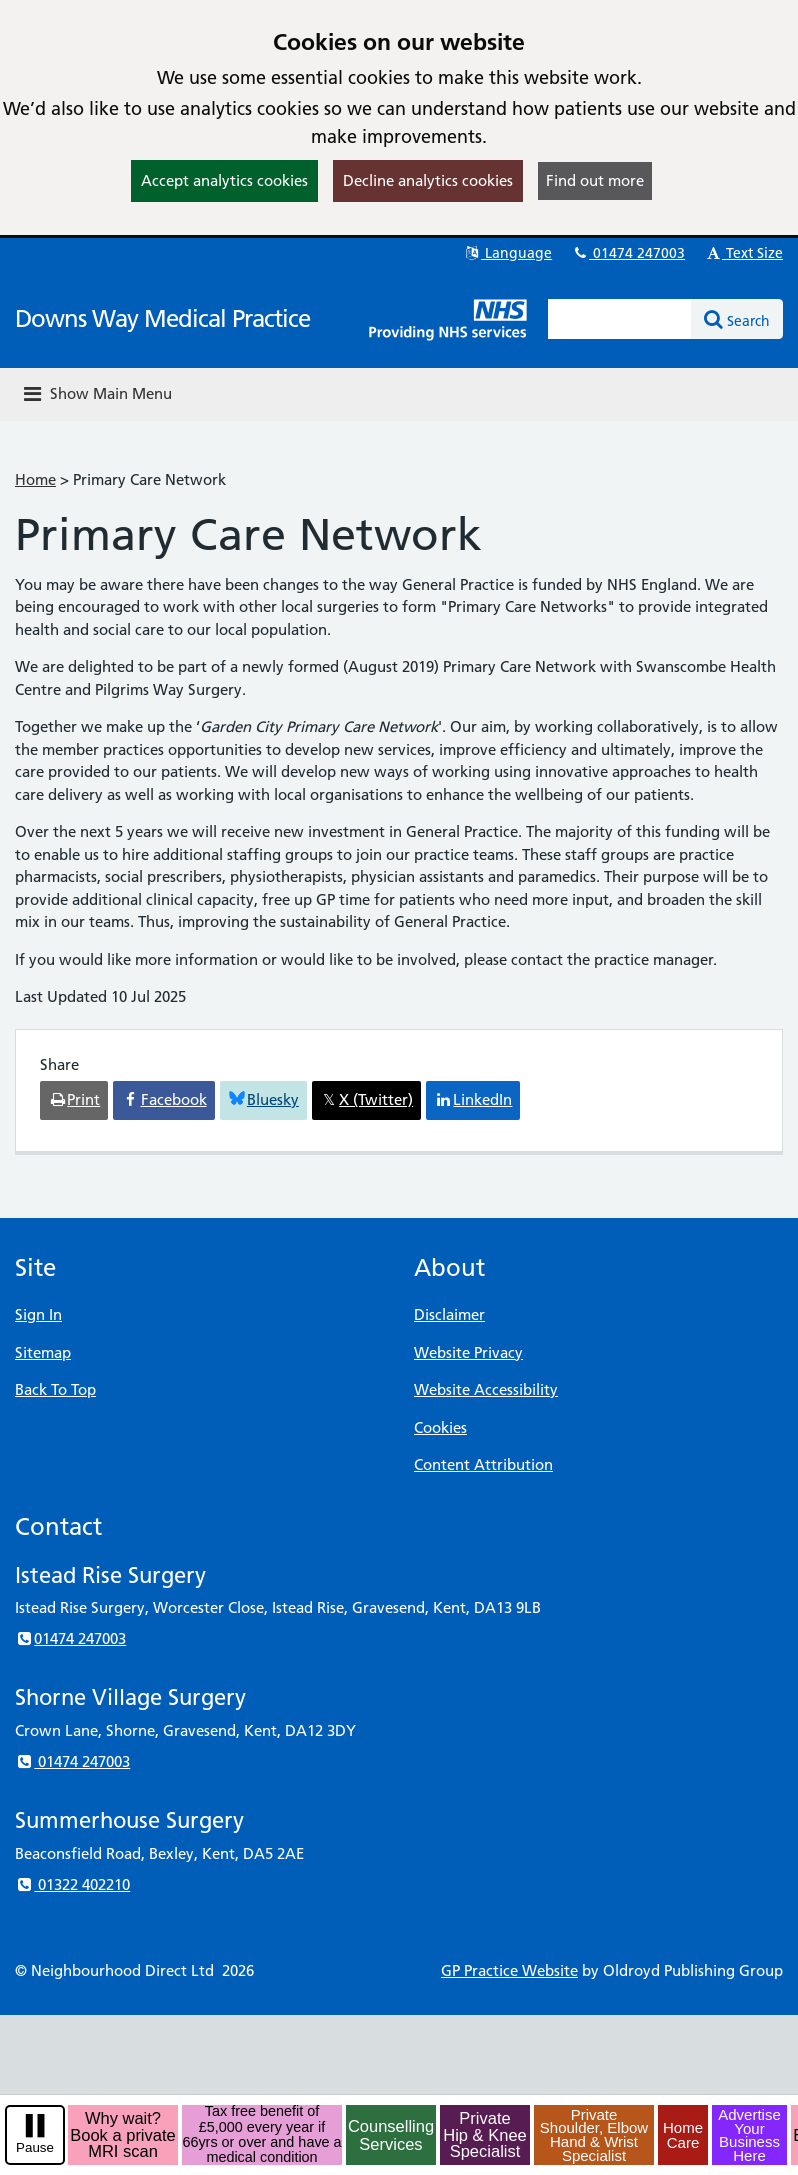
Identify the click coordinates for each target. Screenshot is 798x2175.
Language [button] (507, 253)
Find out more (595, 180)
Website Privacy (468, 1352)
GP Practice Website (509, 1970)
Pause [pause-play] (35, 2147)
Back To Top (55, 1389)
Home (35, 479)
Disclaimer (449, 1314)
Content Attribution (483, 1464)
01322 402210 (72, 1884)
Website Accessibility (486, 1389)
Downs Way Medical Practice (162, 318)
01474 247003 (628, 253)
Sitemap (43, 1352)
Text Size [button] (743, 253)
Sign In (38, 1314)
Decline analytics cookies (428, 180)
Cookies (440, 1427)
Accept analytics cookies (224, 180)
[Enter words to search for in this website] (620, 319)
